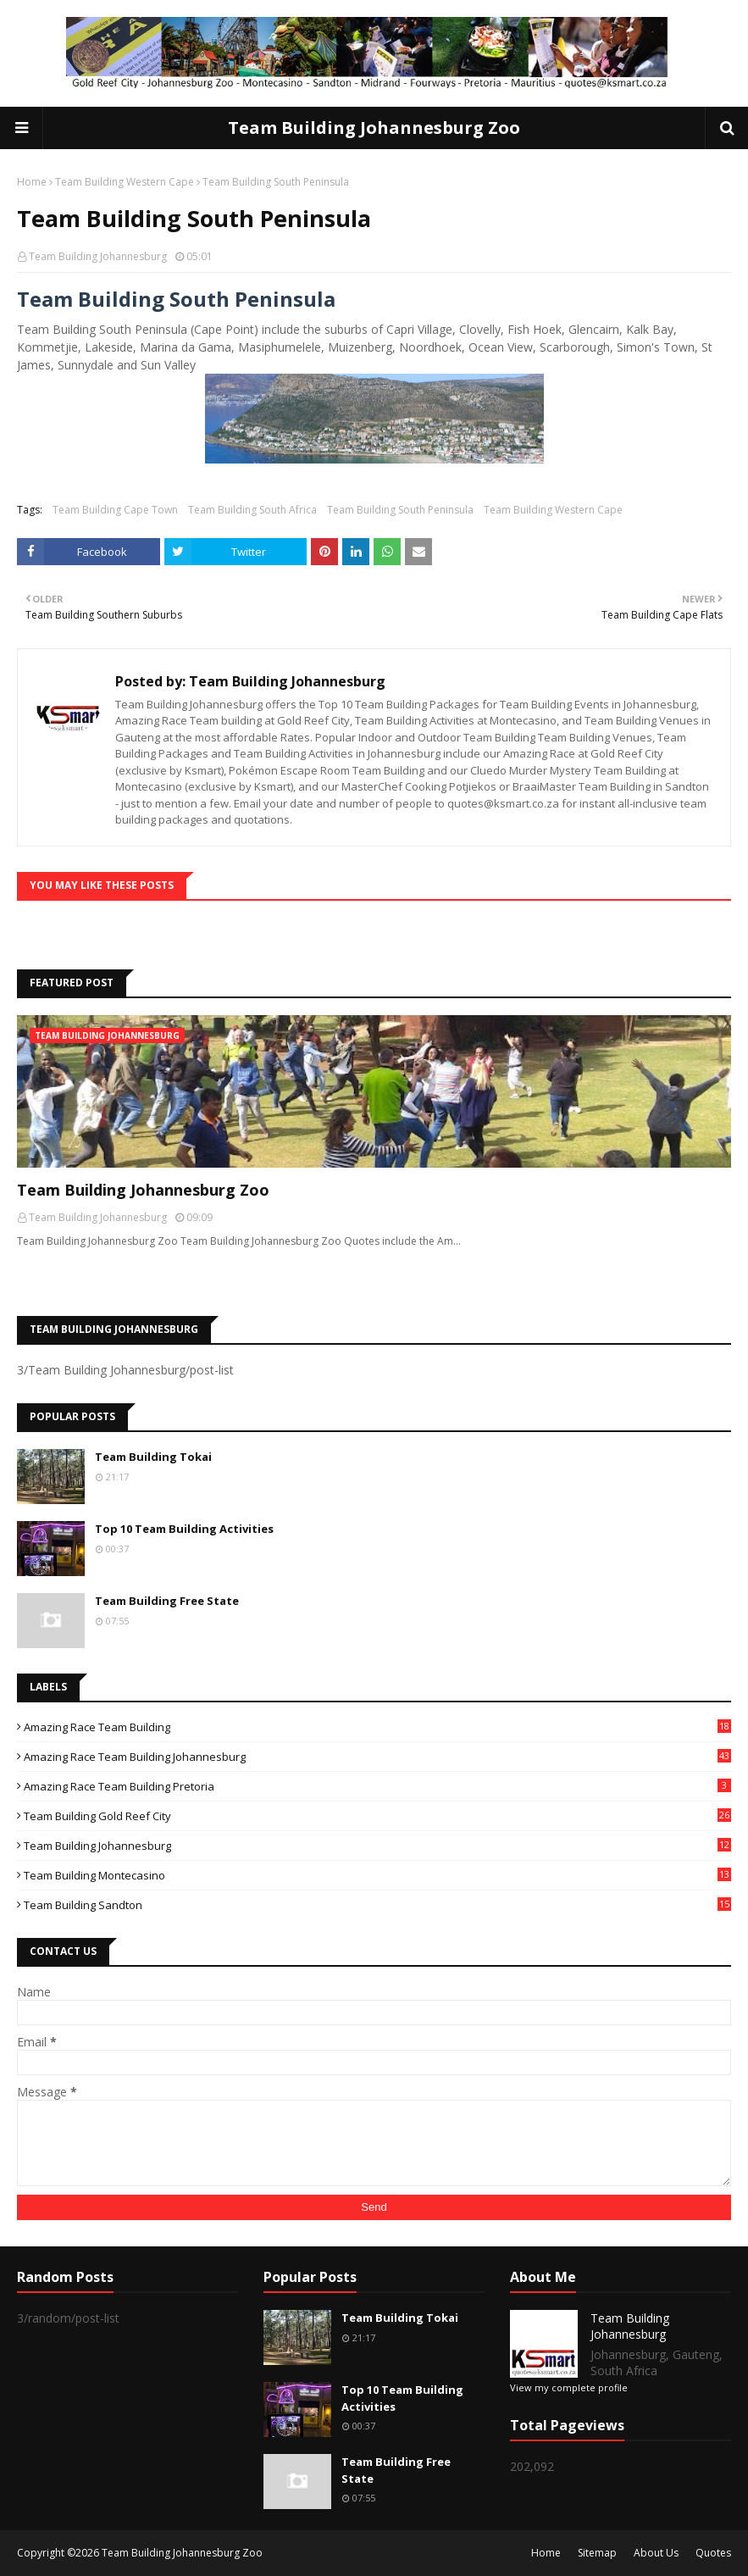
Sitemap (597, 2552)
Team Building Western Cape (124, 182)
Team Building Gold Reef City (377, 1816)
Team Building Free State (167, 1600)
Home (32, 182)
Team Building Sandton (377, 1905)
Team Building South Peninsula (400, 509)
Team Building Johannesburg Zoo (374, 127)
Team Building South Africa (252, 509)
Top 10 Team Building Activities (184, 1528)
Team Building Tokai (153, 1456)
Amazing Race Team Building (377, 1727)
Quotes (713, 2552)
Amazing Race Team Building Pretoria (377, 1786)
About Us (656, 2552)
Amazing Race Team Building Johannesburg (377, 1756)
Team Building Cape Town (115, 509)
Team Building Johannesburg (98, 256)
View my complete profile (569, 2387)
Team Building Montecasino (377, 1875)
